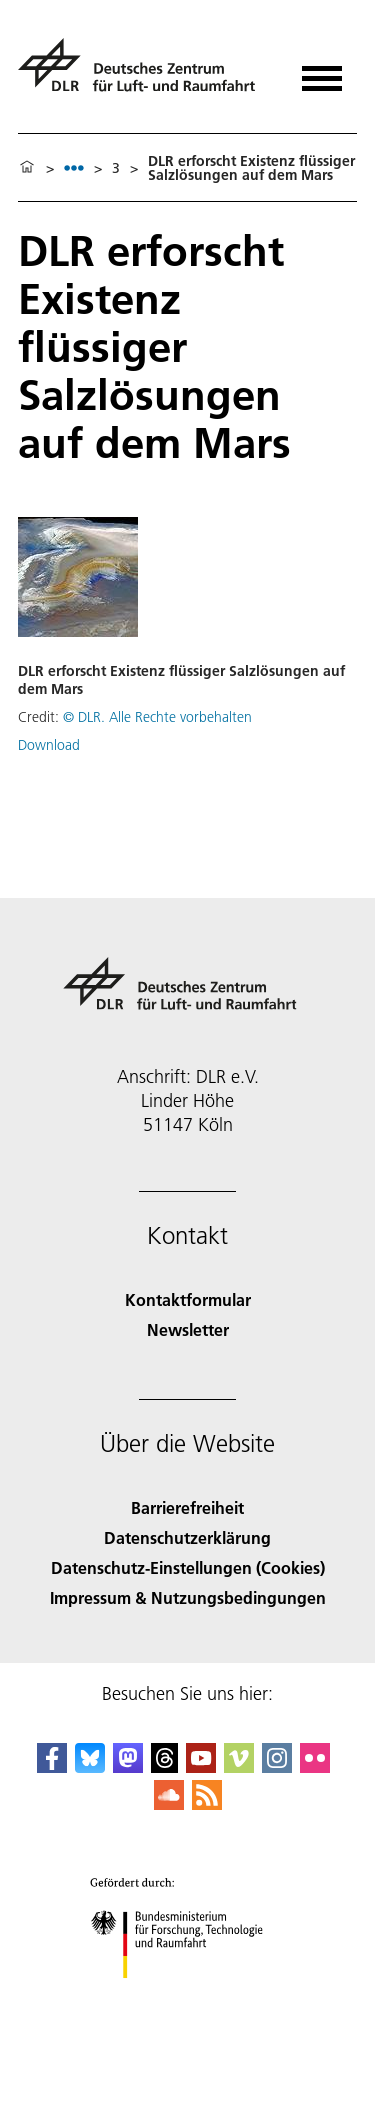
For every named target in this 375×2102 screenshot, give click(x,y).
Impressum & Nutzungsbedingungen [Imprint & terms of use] (188, 1597)
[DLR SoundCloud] (169, 1803)
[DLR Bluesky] (90, 1766)
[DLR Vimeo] (239, 1766)
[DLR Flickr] (315, 1766)
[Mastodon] (128, 1766)
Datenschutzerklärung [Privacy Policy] (187, 1537)
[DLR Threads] (165, 1766)
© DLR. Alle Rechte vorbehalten (157, 717)
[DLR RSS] (207, 1803)
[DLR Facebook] (52, 1766)
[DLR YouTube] (201, 1766)
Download (49, 745)
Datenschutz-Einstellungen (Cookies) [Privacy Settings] (188, 1567)
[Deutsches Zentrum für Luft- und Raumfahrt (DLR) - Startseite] (144, 73)
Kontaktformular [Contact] (188, 1299)
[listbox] (74, 167)
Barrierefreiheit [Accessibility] (187, 1507)
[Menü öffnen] (322, 71)
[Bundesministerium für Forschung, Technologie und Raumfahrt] (187, 1995)
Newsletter (188, 1329)
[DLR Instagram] (277, 1766)
